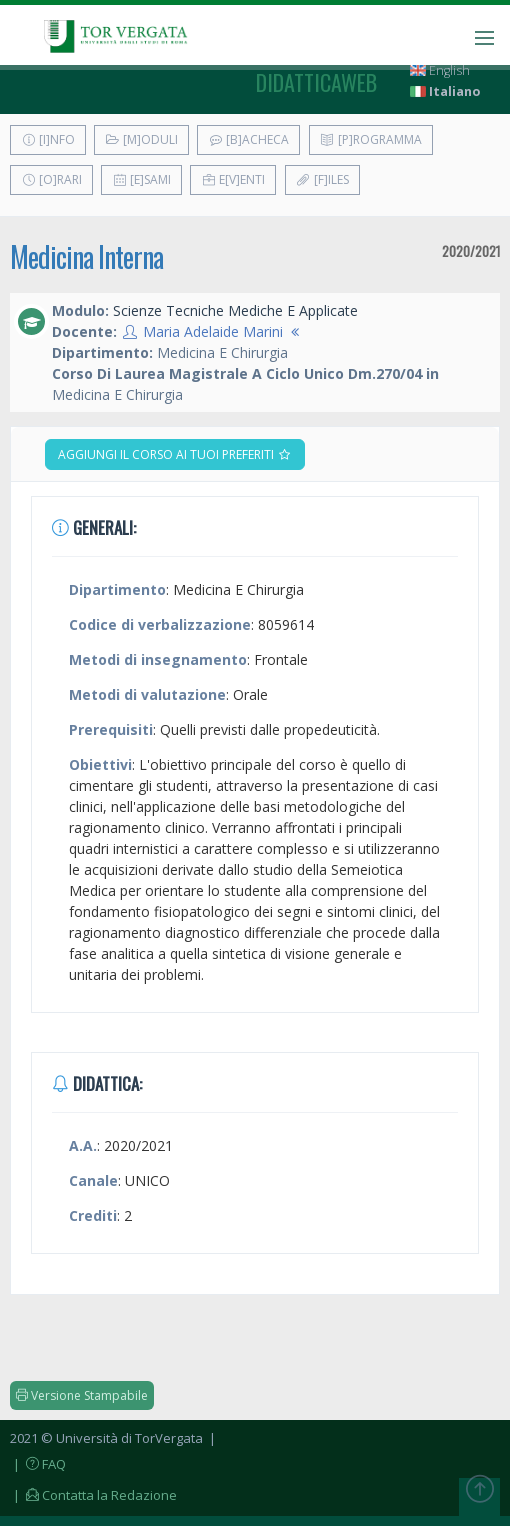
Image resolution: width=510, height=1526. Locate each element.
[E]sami (141, 179)
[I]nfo (48, 139)
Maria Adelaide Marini (213, 331)
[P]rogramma (371, 139)
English (440, 70)
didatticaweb (316, 82)
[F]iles (322, 179)
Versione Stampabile (82, 1395)
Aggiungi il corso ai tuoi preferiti (175, 454)
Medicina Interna (86, 256)
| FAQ (38, 1464)
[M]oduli (141, 139)
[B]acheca (248, 139)
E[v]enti (233, 179)
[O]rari (51, 179)
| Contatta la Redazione (93, 1495)
